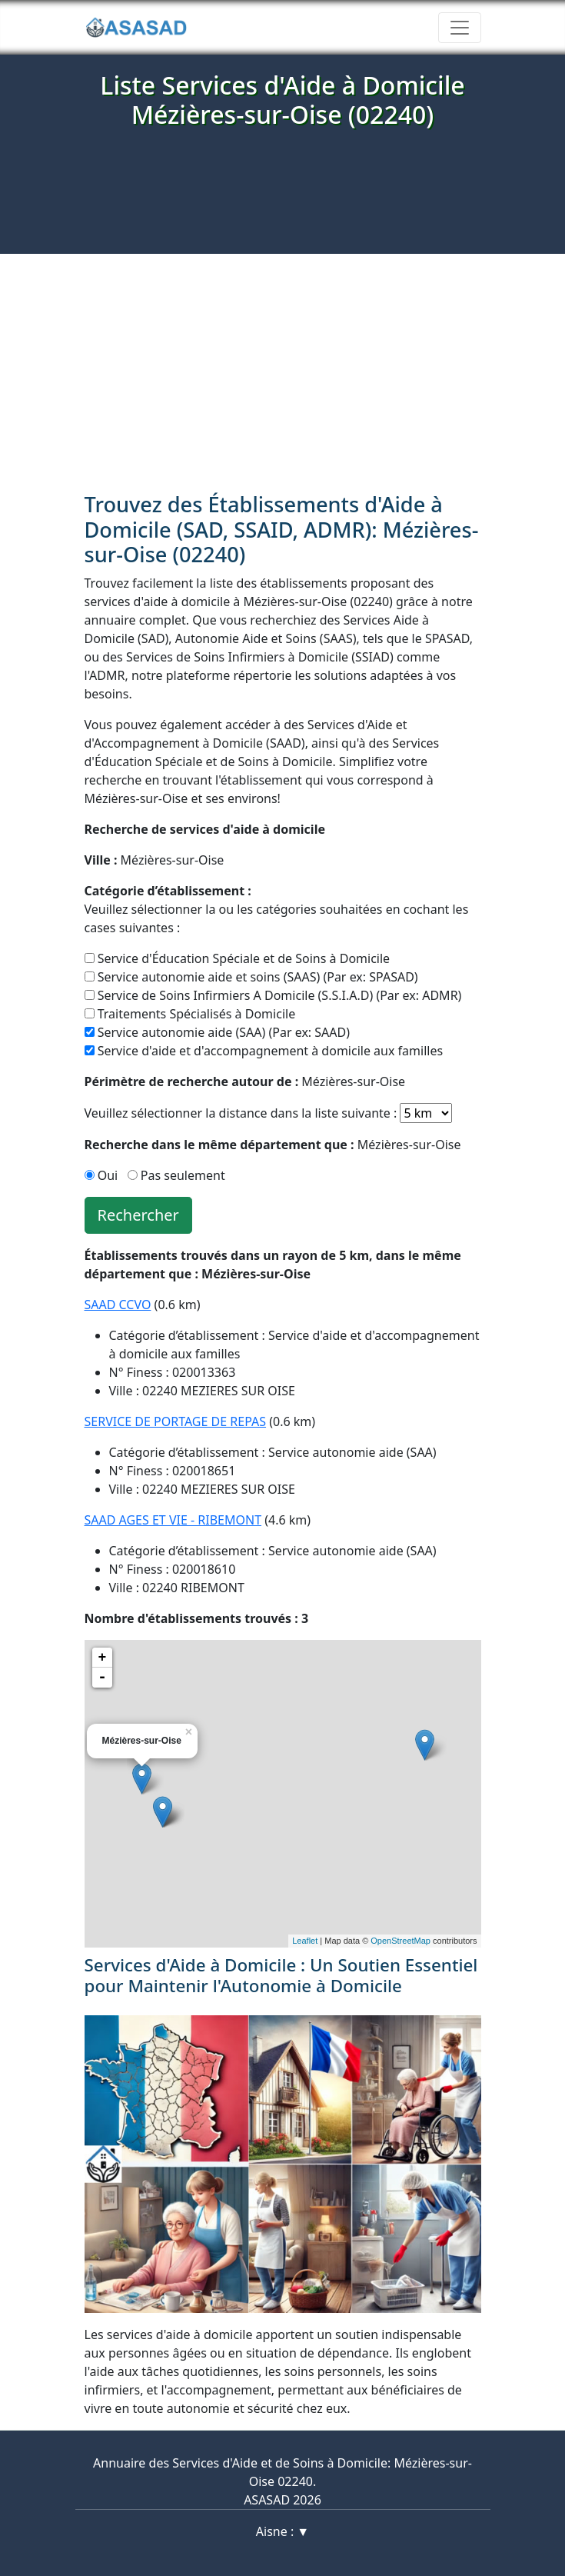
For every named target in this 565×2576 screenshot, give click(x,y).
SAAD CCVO (118, 1304)
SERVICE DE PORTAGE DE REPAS (176, 1421)
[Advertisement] (282, 369)
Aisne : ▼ (282, 2531)
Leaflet (304, 1940)
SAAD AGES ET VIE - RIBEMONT (173, 1519)
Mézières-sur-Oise (154, 859)
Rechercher (138, 1215)
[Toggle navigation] (459, 27)
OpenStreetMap (400, 1940)
